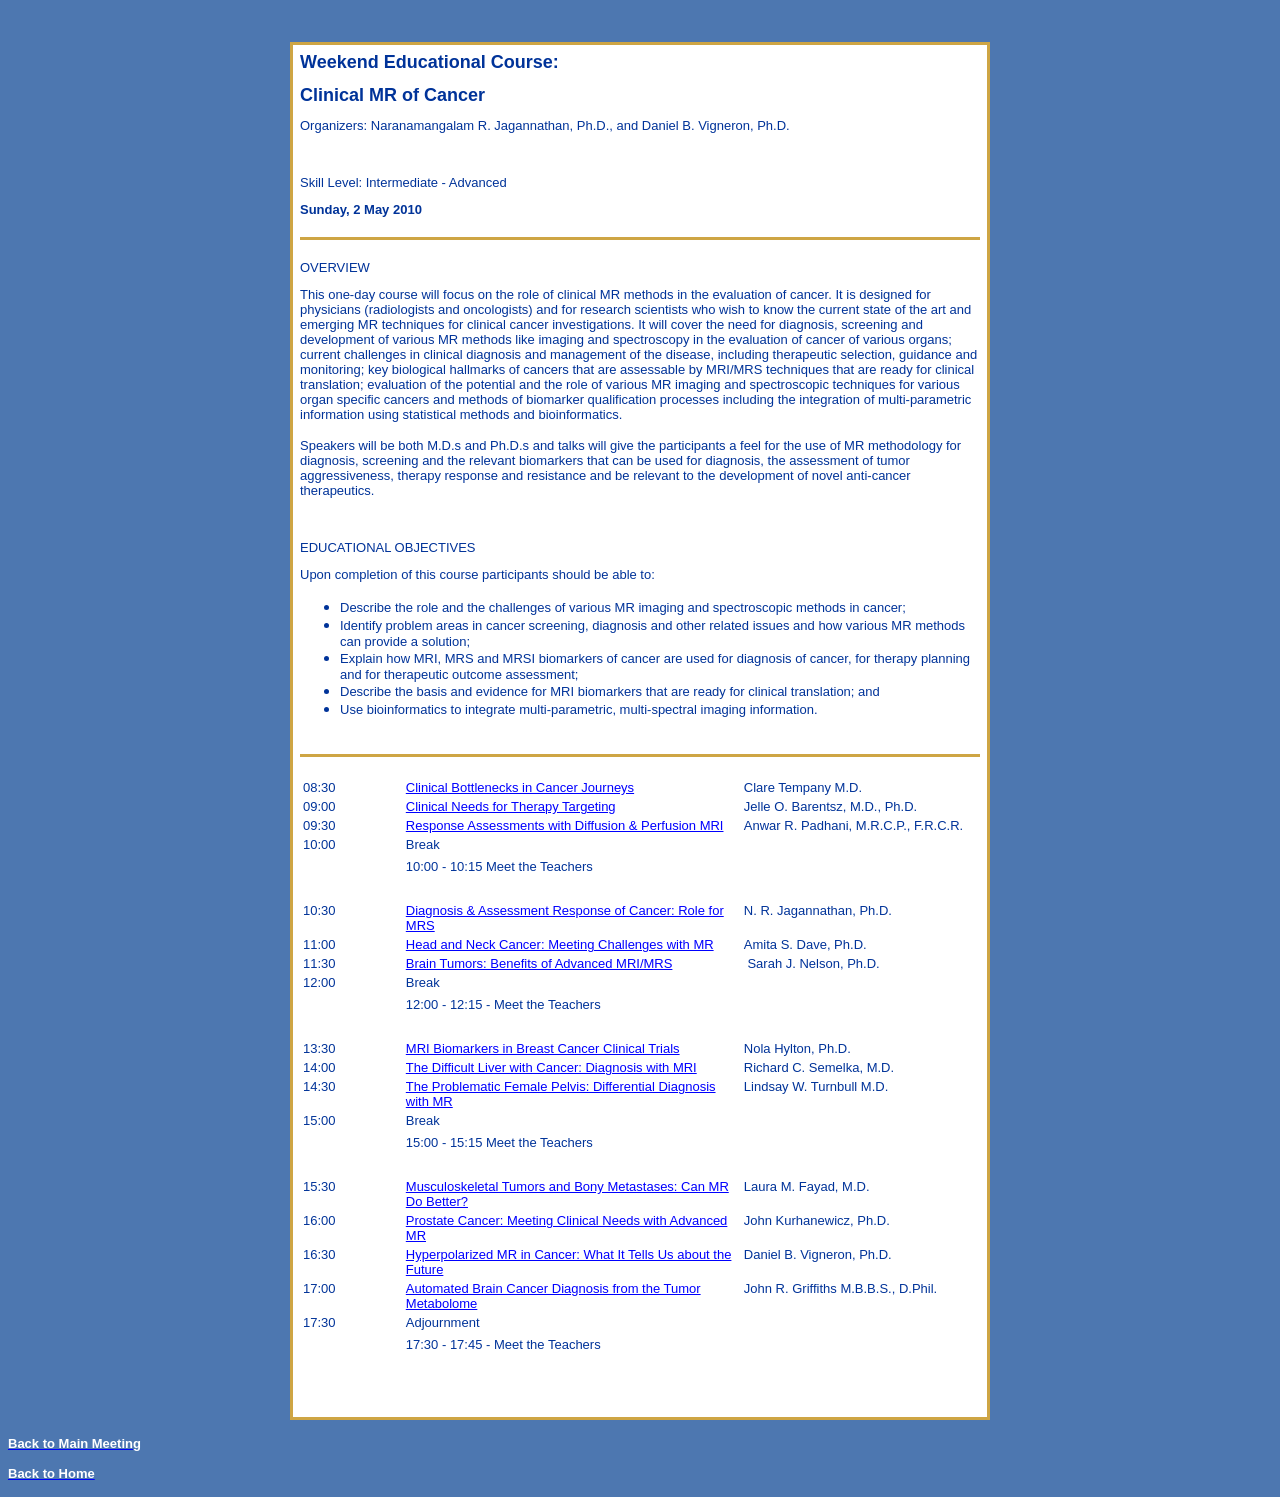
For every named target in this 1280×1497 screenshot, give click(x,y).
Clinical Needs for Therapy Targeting (511, 806)
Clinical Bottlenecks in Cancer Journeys (520, 787)
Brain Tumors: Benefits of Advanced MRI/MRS (539, 963)
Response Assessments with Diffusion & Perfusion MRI (565, 825)
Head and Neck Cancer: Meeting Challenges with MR (560, 944)
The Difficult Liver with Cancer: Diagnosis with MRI (551, 1067)
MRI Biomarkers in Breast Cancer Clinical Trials (543, 1048)
